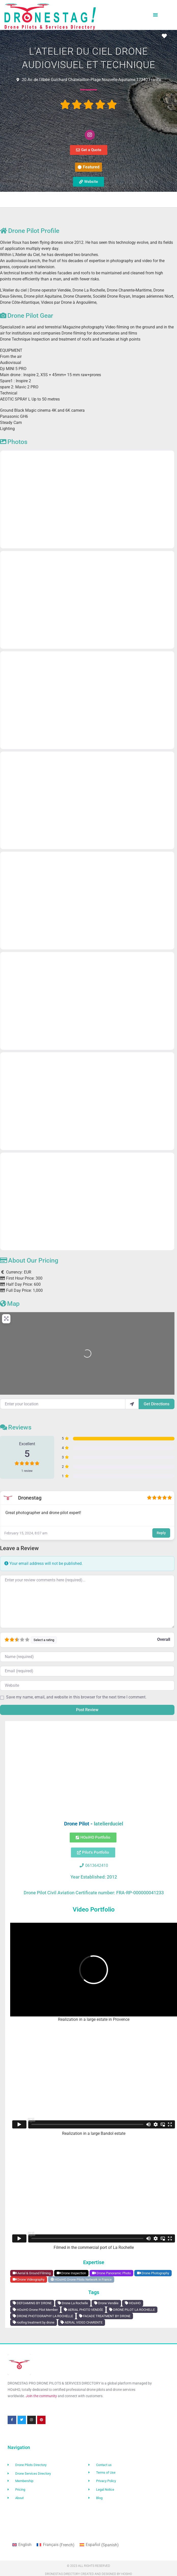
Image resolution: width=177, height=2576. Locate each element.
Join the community (41, 2396)
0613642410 (96, 1865)
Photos (13, 442)
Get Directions (156, 1404)
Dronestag (29, 1498)
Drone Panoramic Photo (111, 2273)
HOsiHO (133, 2303)
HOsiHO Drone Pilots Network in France (81, 2279)
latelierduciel (108, 1824)
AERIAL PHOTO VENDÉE (83, 2310)
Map (10, 1303)
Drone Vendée (106, 2303)
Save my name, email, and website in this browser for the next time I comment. (76, 1697)
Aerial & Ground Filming (32, 2273)
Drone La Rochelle (73, 2303)
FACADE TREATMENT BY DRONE (104, 2316)
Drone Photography (153, 2273)
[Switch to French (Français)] (55, 2545)
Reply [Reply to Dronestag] (161, 1533)
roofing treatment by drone (33, 2322)
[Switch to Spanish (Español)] (99, 2545)
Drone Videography (29, 2279)
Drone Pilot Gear (26, 315)
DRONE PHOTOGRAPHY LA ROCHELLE (43, 2316)
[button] (155, 15)
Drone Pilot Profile (29, 230)
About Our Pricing (29, 1260)
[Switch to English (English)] (22, 2545)
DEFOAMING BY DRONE (32, 2303)
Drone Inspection (71, 2273)
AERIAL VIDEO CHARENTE (81, 2322)
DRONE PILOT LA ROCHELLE (132, 2310)
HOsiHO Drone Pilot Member (35, 2310)
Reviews (16, 1427)
